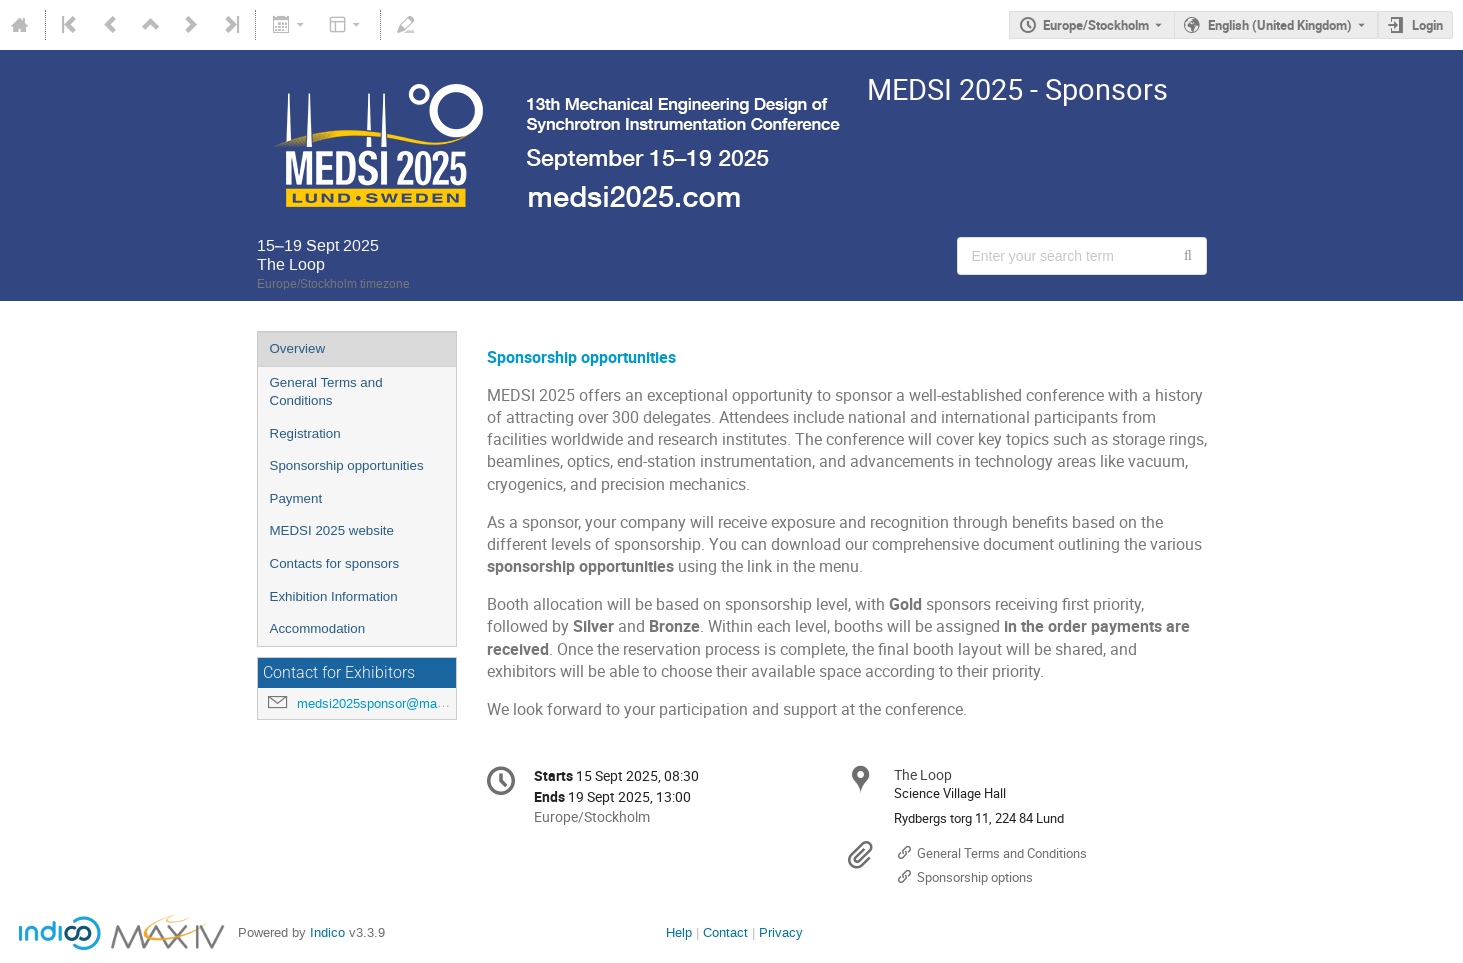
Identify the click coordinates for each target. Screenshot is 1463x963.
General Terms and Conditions (326, 392)
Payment (296, 498)
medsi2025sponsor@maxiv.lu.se (391, 703)
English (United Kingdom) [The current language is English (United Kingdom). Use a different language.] (1280, 25)
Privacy (781, 932)
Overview (298, 348)
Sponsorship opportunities (347, 465)
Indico (327, 932)
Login (1427, 25)
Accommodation (318, 628)
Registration (305, 433)
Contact (725, 932)
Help (679, 932)
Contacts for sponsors (335, 563)
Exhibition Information (334, 596)
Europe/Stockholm (1096, 25)
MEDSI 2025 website (332, 530)
